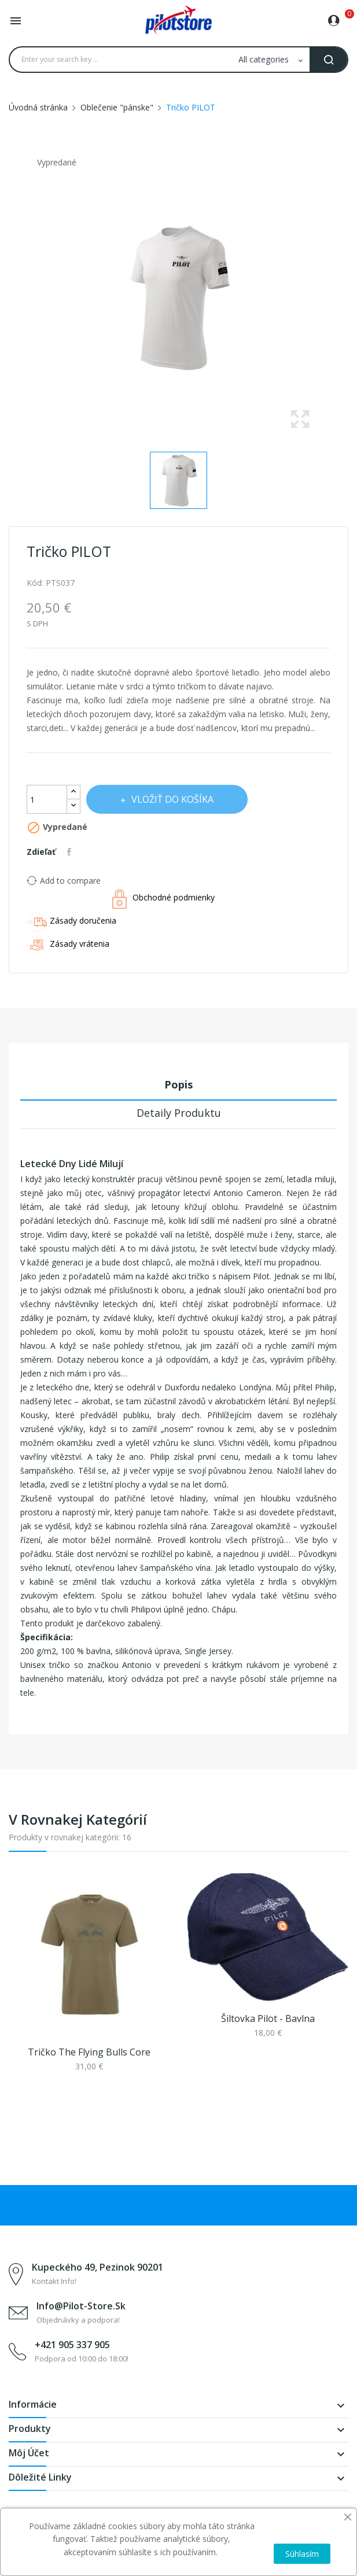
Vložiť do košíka (172, 799)
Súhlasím (302, 2553)
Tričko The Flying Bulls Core (89, 2052)
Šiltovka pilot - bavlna (268, 2018)
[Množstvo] (47, 799)
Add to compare (64, 880)
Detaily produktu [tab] (179, 1113)
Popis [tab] (178, 1084)
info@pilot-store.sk (81, 2306)
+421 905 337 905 (72, 2344)
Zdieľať (70, 852)
